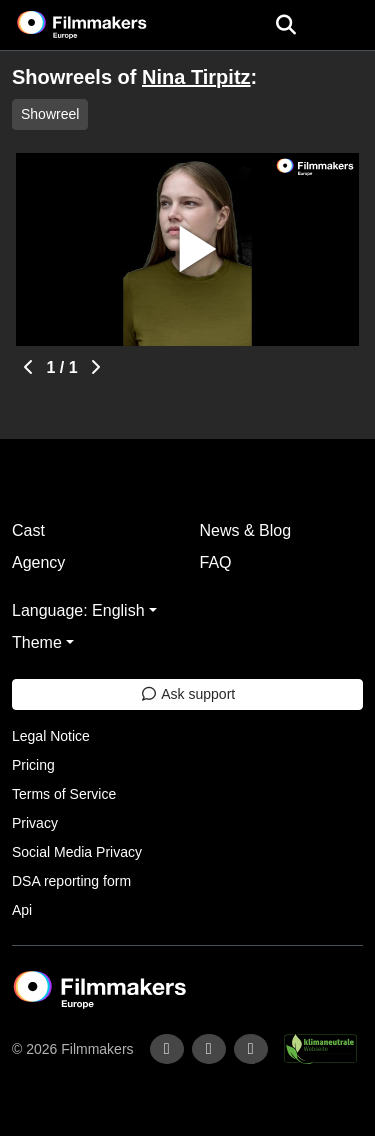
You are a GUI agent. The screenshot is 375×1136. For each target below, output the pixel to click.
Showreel (50, 114)
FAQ (216, 562)
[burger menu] (345, 25)
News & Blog (246, 530)
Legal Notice (51, 736)
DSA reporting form (71, 881)
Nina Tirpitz (196, 77)
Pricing (33, 765)
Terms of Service (64, 794)
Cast (28, 530)
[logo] (106, 25)
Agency (38, 562)
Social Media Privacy (77, 852)
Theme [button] (37, 642)
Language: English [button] (78, 610)
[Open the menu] (285, 25)
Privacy (35, 823)
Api (22, 910)
